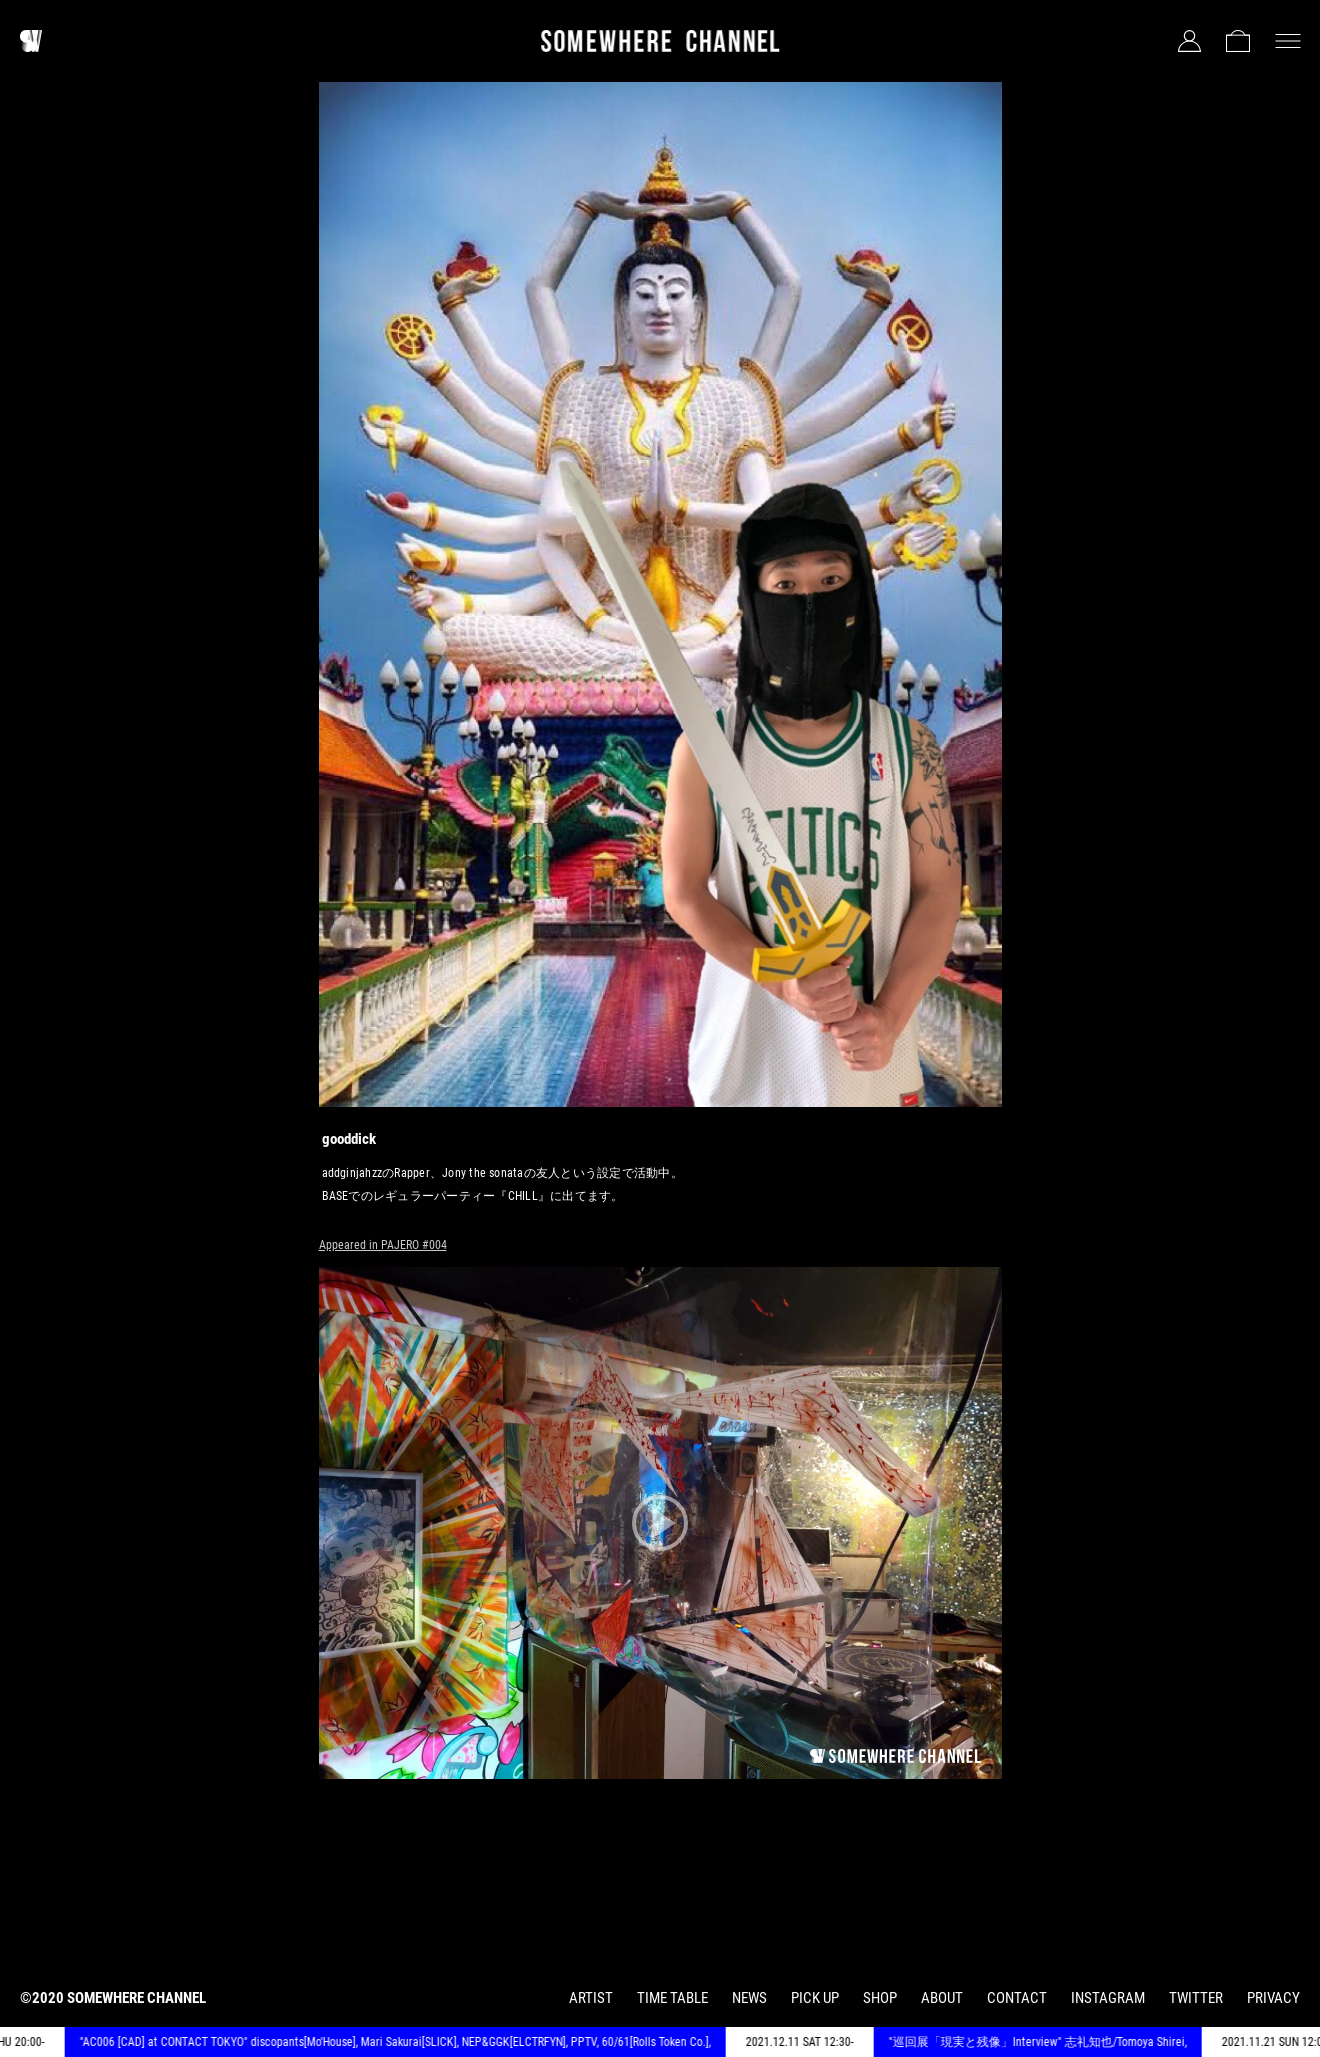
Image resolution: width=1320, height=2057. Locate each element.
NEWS (749, 1998)
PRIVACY (1273, 1998)
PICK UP (815, 1998)
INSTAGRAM (1108, 1998)
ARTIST (591, 1998)
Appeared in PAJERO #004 (383, 1245)
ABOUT (942, 1998)
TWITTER (1196, 1998)
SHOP (880, 1998)
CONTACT (1017, 1998)
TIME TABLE (672, 1998)
